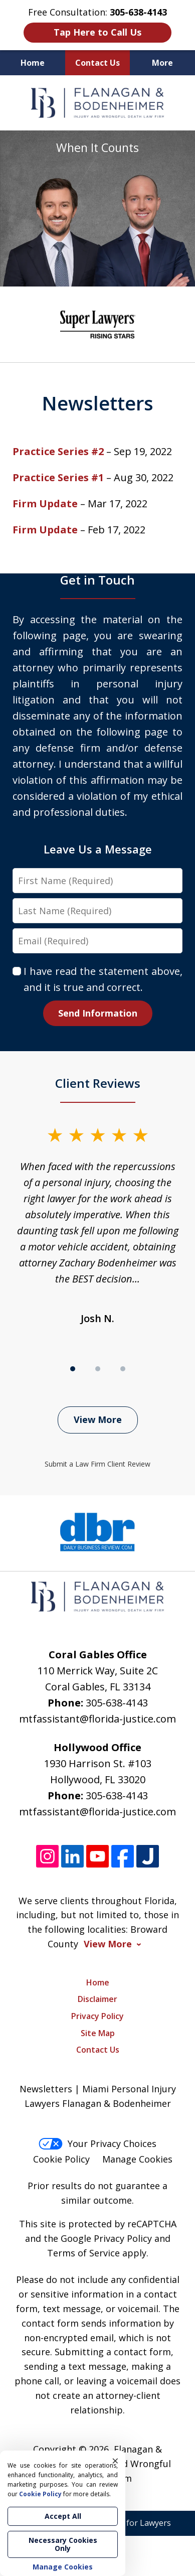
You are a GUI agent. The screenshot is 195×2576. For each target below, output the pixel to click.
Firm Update (45, 503)
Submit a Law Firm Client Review (97, 1464)
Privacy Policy (97, 2016)
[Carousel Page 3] (122, 1368)
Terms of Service (83, 2253)
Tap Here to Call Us (97, 32)
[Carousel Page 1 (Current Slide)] (72, 1368)
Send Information (97, 1013)
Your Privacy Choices (97, 2143)
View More (98, 1419)
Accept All (63, 2516)
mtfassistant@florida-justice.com (97, 1719)
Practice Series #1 (58, 477)
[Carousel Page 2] (97, 1368)
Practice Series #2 (58, 451)
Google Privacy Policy (106, 2238)
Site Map (98, 2033)
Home (33, 62)
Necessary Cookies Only (63, 2544)
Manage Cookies (137, 2159)
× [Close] (115, 2461)
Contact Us (97, 62)
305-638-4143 (117, 1702)
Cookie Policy (61, 2159)
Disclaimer (97, 1999)
